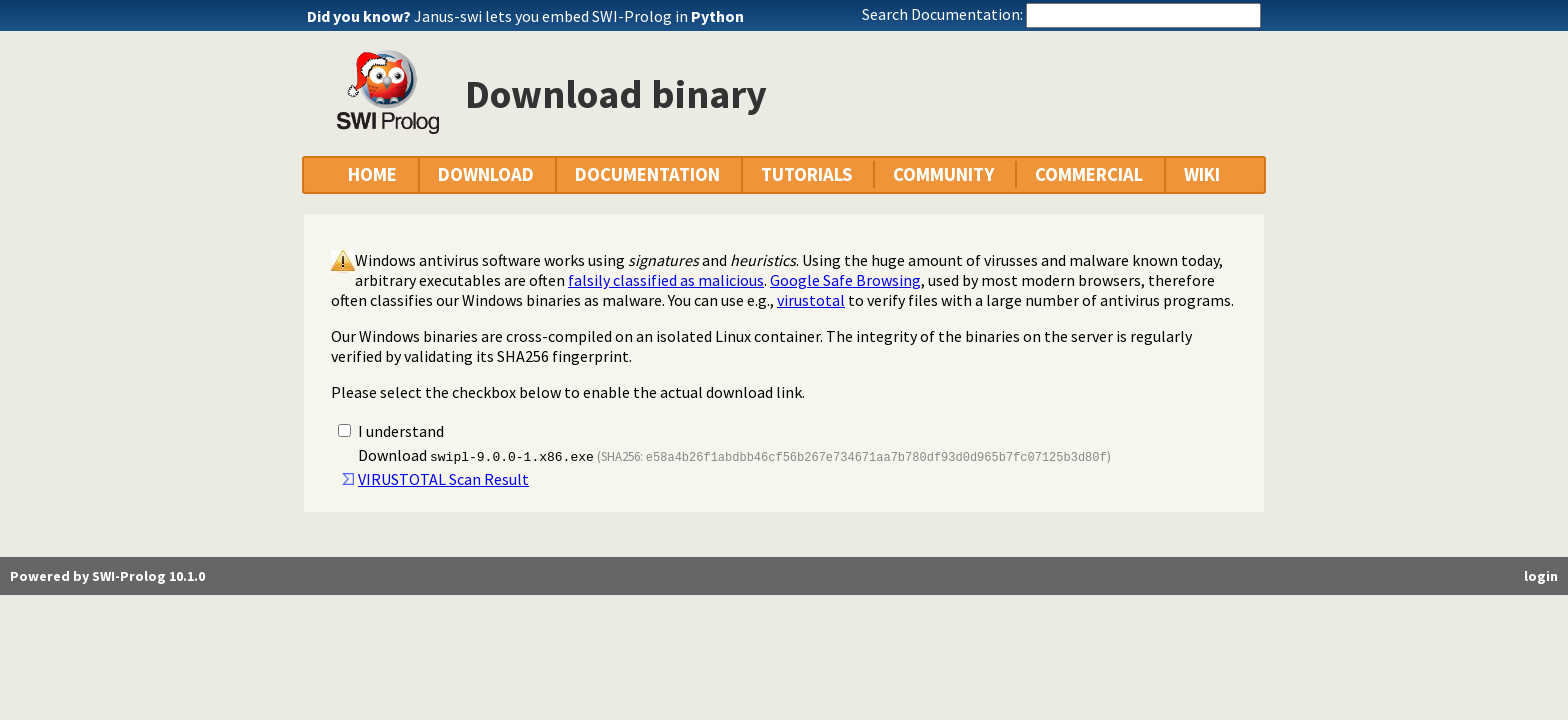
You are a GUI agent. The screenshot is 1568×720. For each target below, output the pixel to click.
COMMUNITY (943, 174)
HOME (372, 174)
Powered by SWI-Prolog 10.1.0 (107, 576)
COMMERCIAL (1089, 174)
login (1541, 576)
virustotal (811, 300)
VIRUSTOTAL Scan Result (443, 479)
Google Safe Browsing (845, 280)
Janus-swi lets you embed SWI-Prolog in (579, 16)
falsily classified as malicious (666, 280)
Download (476, 455)
